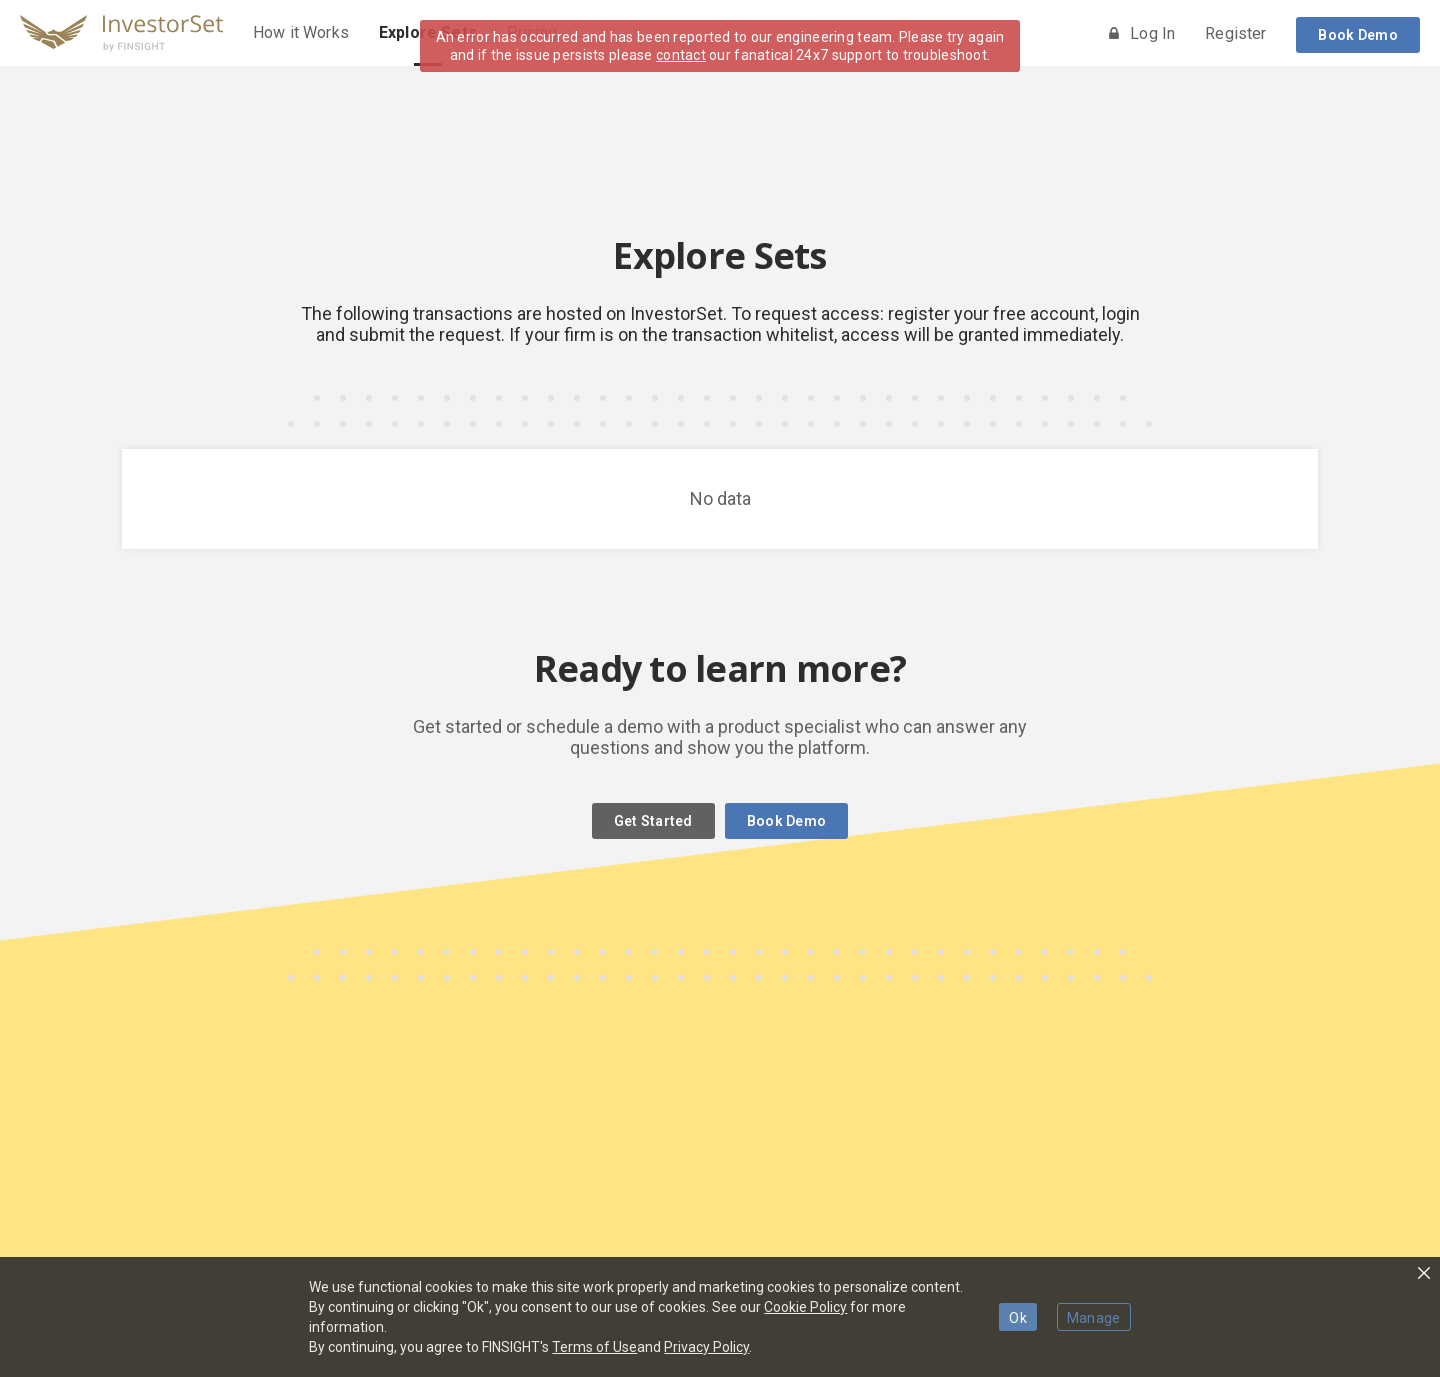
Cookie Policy (805, 1307)
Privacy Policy (706, 1347)
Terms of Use (594, 1347)
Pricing (532, 32)
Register (1235, 33)
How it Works (301, 32)
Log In (1141, 33)
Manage (1094, 1318)
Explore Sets (428, 32)
